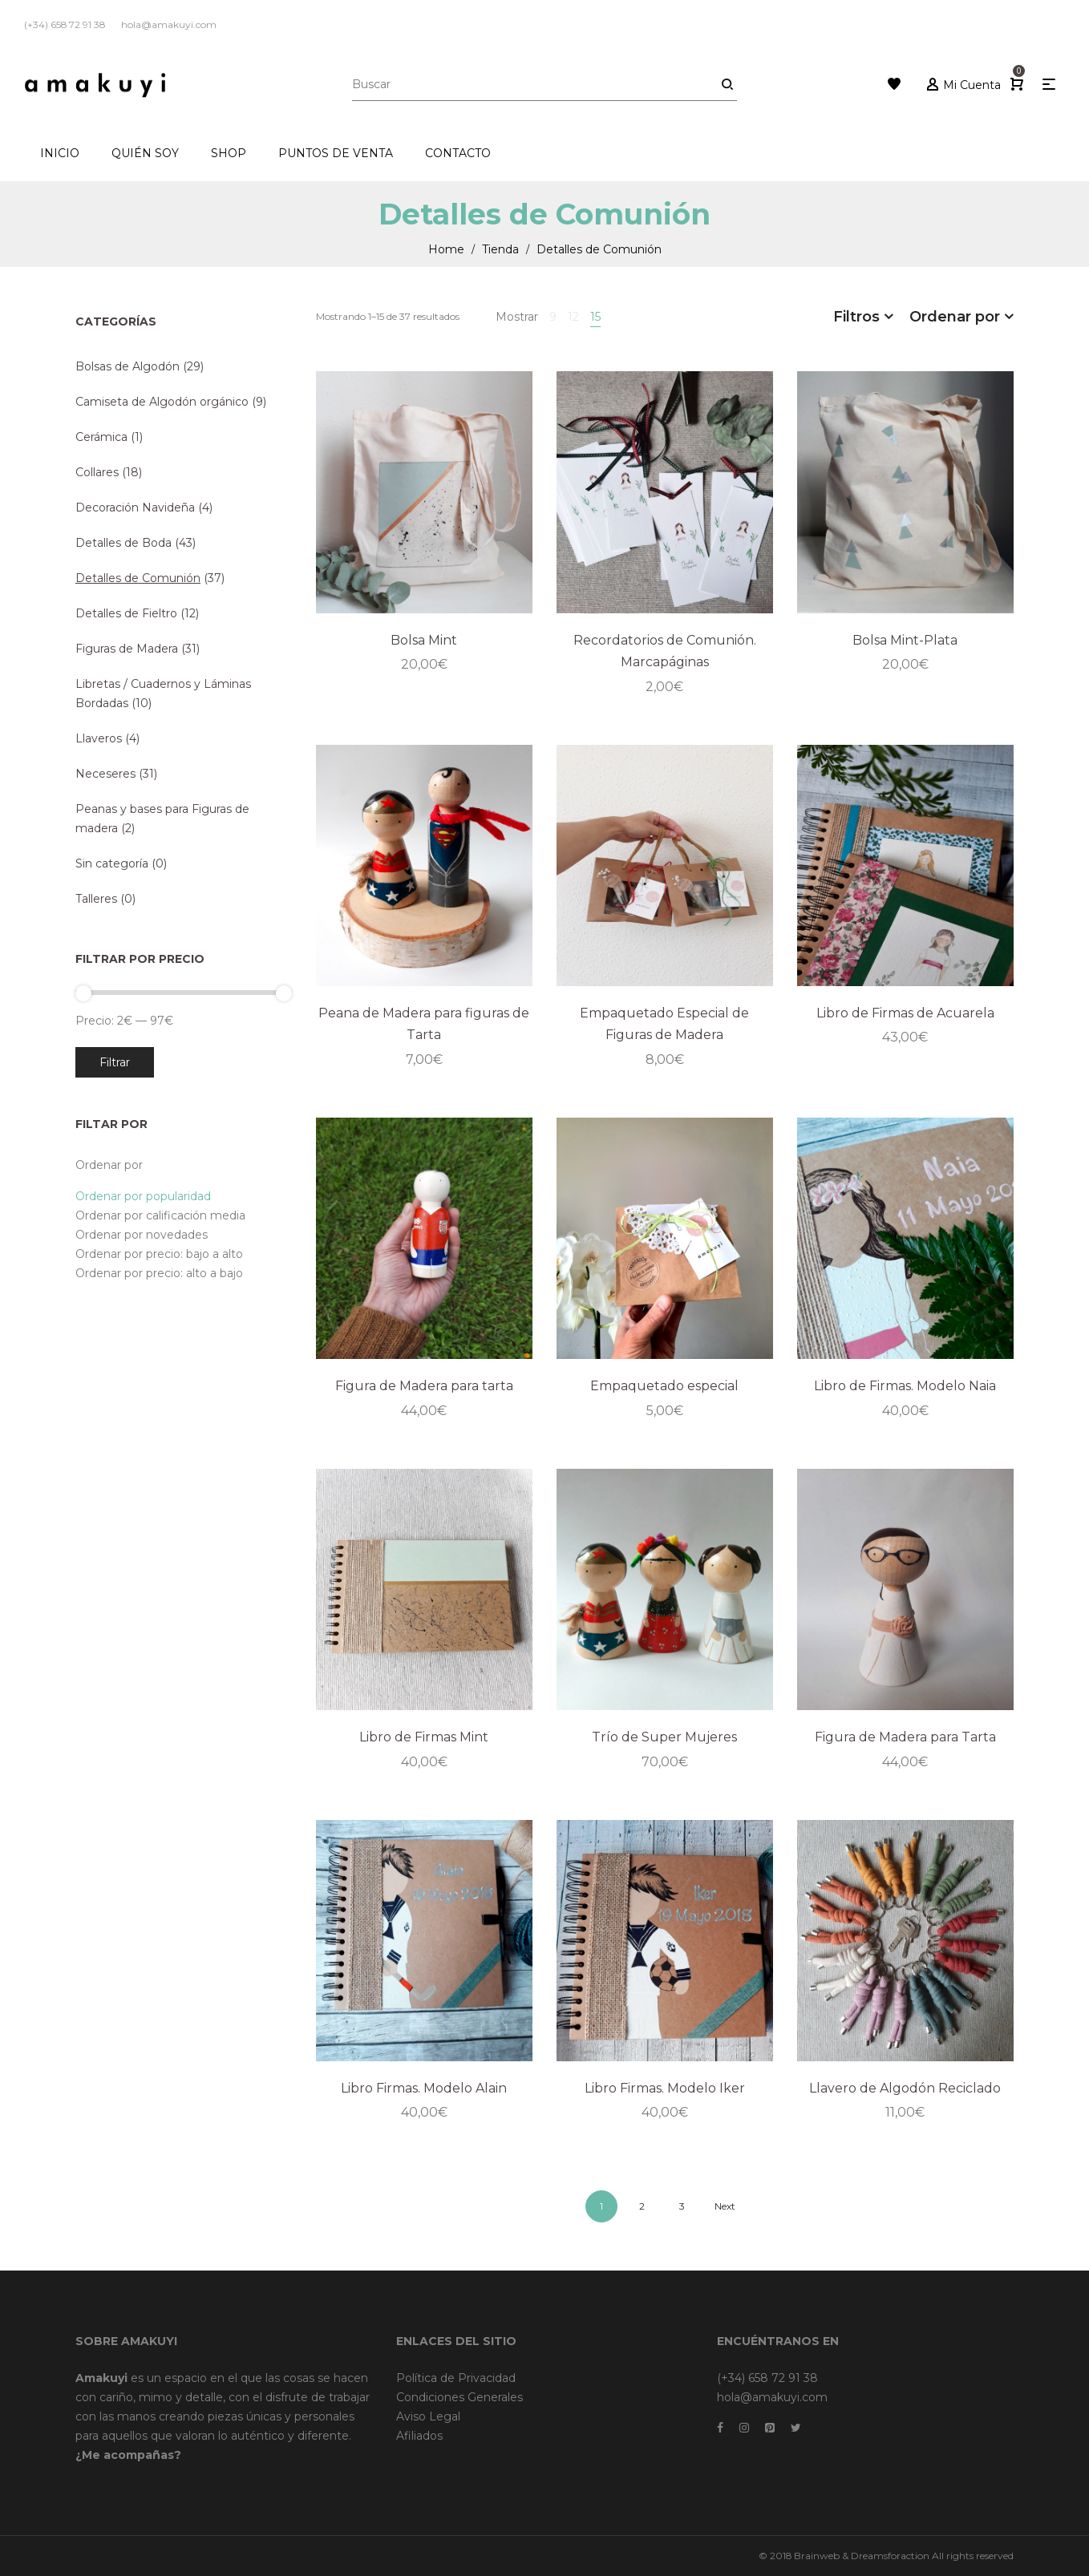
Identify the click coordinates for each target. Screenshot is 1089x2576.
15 (595, 316)
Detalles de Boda (123, 543)
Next (725, 2206)
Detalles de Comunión (137, 578)
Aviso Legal (428, 2416)
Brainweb (817, 2556)
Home (446, 249)
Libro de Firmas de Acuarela (905, 1013)
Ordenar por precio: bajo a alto (159, 1254)
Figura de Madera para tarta (424, 1385)
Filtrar (114, 1062)
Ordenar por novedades (141, 1234)
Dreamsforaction (890, 2556)
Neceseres (105, 773)
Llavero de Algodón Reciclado (905, 2088)
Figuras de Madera (126, 648)
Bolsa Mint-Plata (904, 640)
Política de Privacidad (456, 2378)
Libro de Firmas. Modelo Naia (905, 1385)
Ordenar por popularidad (143, 1196)
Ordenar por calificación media (160, 1215)
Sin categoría (111, 863)
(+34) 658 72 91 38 (767, 2378)
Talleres (96, 899)
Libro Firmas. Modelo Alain (424, 2088)
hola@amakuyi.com (772, 2397)
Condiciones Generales (459, 2397)
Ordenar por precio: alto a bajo (159, 1273)
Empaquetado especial (664, 1385)
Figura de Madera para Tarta (905, 1737)
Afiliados (419, 2435)
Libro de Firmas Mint (423, 1737)
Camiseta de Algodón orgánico (162, 401)
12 (573, 316)
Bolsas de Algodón (127, 366)
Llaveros (98, 738)
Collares (97, 472)
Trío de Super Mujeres (664, 1737)
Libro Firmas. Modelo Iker (665, 2088)
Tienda (500, 249)
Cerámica (101, 437)
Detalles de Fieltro (126, 613)
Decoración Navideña (135, 507)
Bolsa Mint (424, 640)
